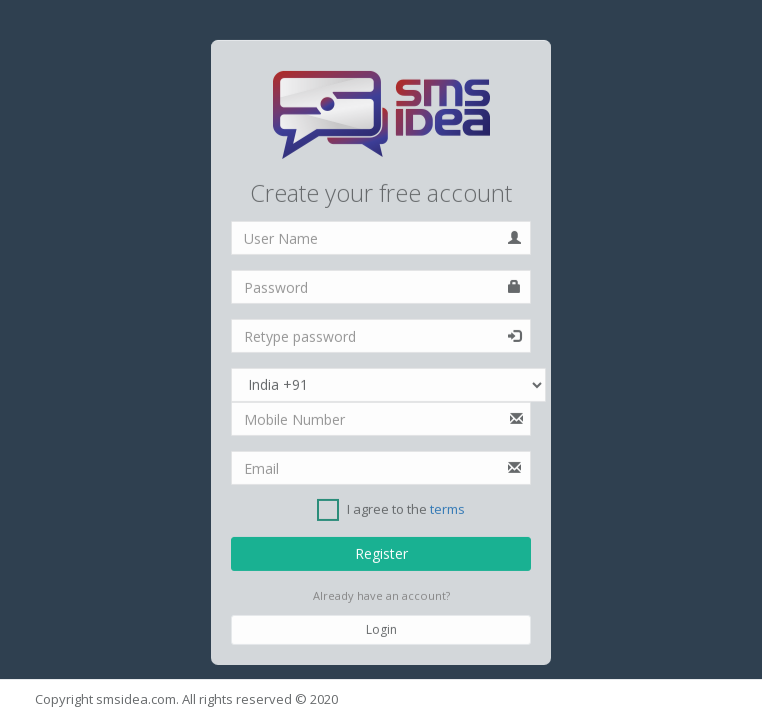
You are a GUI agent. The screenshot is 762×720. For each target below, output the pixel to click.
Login (381, 629)
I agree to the (391, 510)
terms (447, 510)
